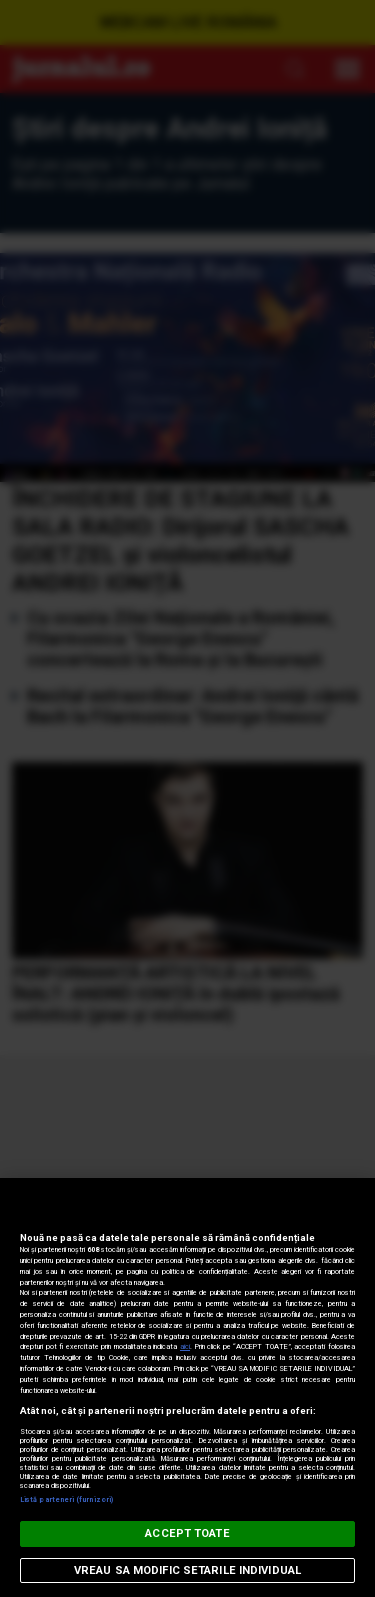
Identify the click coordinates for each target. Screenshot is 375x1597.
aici (185, 1346)
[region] (187, 1387)
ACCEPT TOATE (187, 1533)
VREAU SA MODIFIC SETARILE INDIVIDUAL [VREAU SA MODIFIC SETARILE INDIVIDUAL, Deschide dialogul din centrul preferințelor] (187, 1570)
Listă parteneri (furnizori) (66, 1499)
